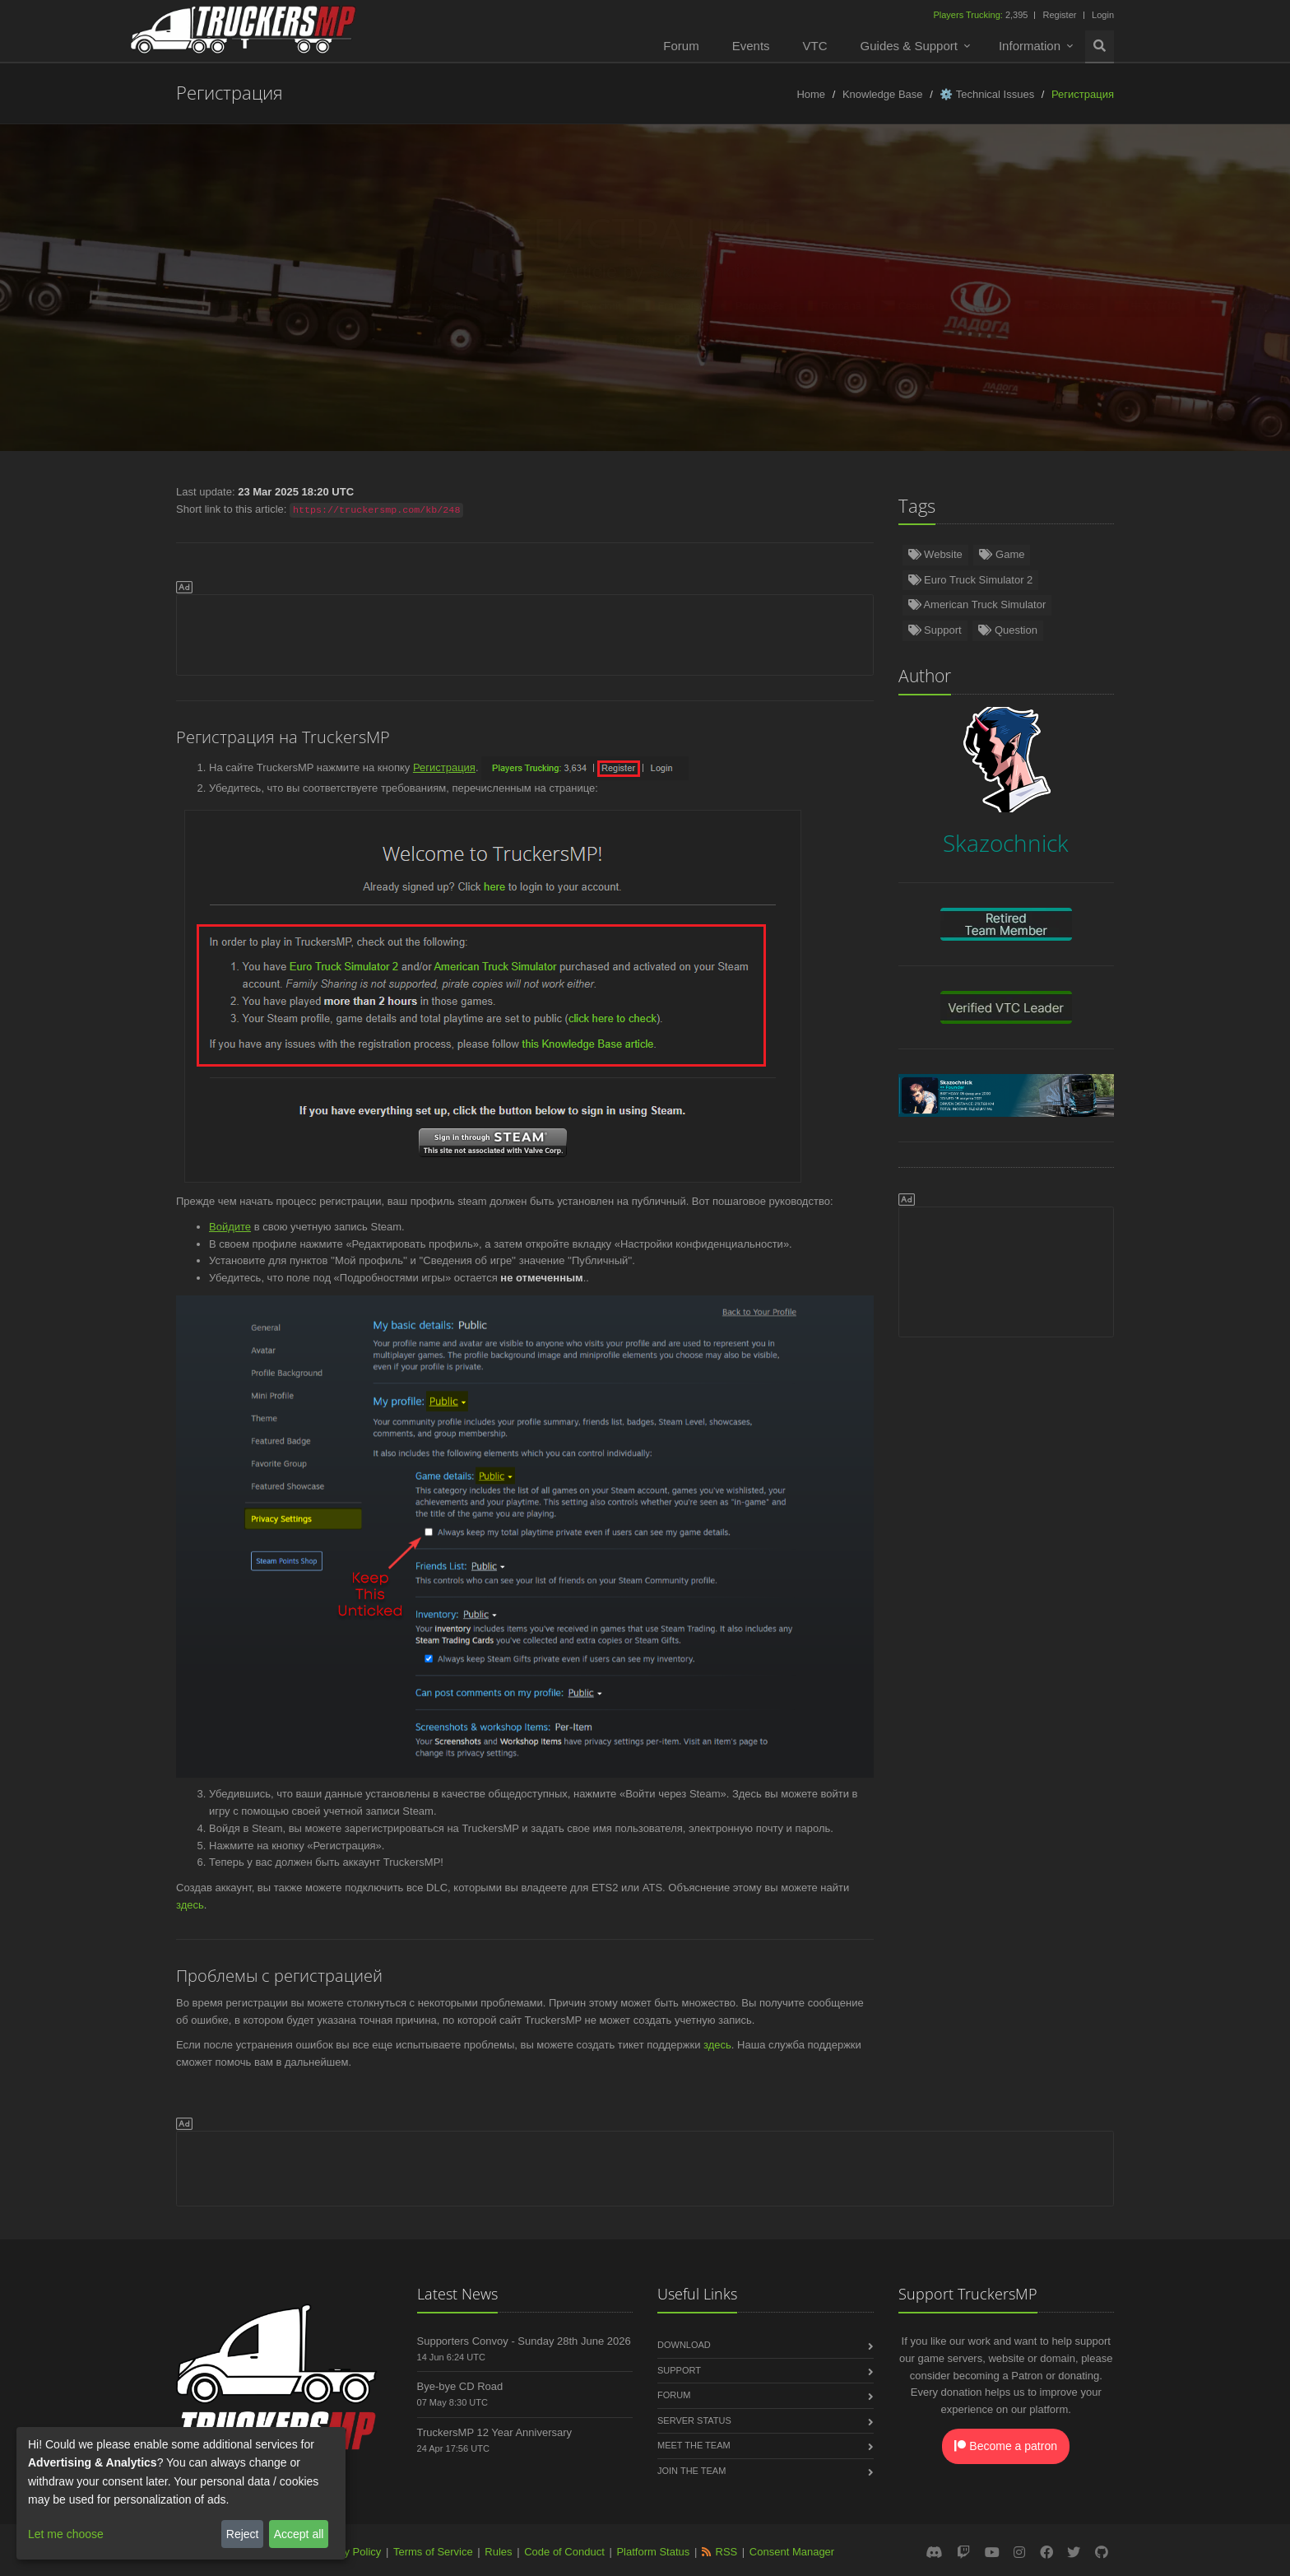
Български (1219, 306)
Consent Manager (791, 2552)
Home (810, 94)
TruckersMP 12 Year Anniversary (495, 2432)
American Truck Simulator (977, 604)
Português (735, 306)
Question (1007, 630)
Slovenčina (1044, 306)
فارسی (543, 340)
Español (344, 306)
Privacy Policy (347, 2552)
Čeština (891, 306)
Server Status (694, 2420)
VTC (815, 46)
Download (684, 2345)
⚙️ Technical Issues (987, 94)
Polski (506, 306)
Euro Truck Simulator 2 (970, 580)
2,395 (981, 15)
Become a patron (1005, 2446)
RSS (727, 2552)
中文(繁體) (822, 340)
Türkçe (206, 306)
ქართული (465, 340)
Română (816, 306)
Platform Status (652, 2552)
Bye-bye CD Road (460, 2386)
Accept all (299, 2534)
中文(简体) (1131, 306)
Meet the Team (694, 2445)
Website (935, 554)
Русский (576, 306)
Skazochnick (688, 271)
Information (1029, 46)
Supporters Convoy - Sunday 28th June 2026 (524, 2341)
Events (751, 46)
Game (1001, 554)
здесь (190, 1905)
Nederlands (427, 306)
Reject (242, 2534)
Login (1103, 15)
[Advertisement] (525, 632)
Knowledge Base (882, 94)
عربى (749, 340)
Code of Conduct (564, 2552)
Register (1059, 15)
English (61, 306)
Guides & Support (909, 46)
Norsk (273, 306)
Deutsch (134, 306)
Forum (680, 46)
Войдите (230, 1227)
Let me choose (66, 2534)
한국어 (683, 340)
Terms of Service (433, 2552)
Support (935, 630)
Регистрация (444, 767)
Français (653, 306)
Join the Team (691, 2471)
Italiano (964, 306)
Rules (498, 2552)
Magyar (613, 340)
